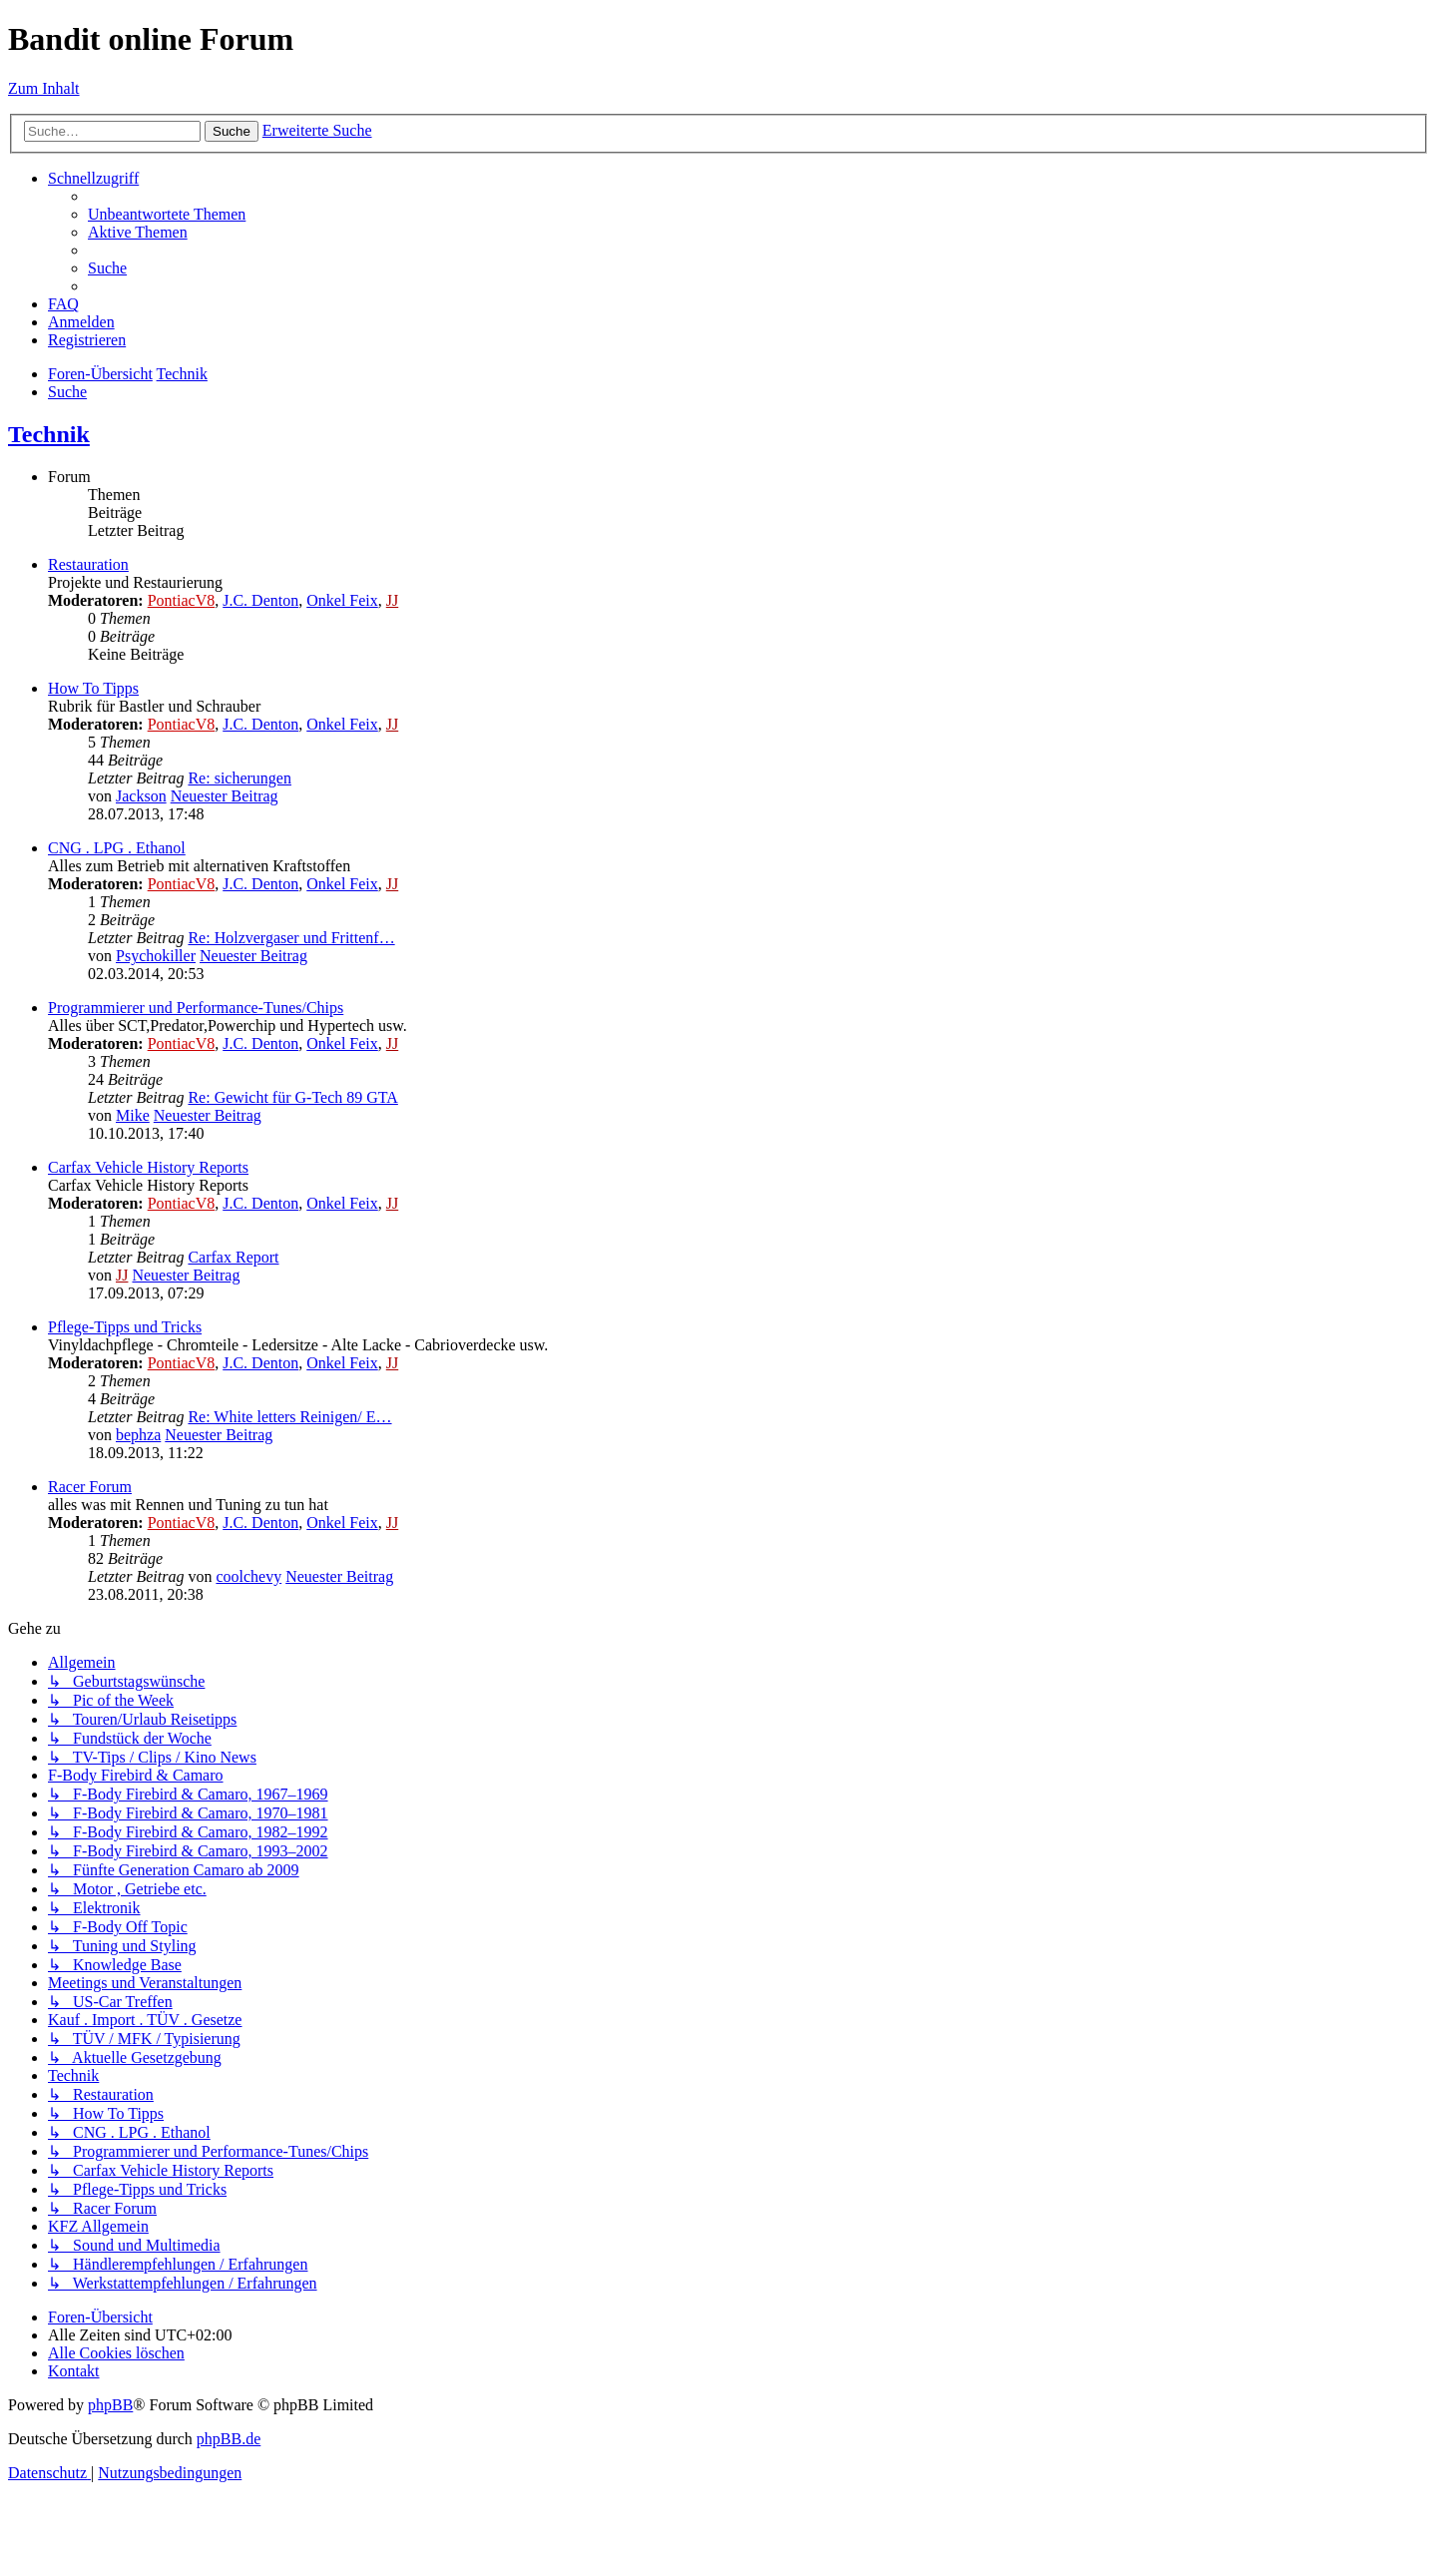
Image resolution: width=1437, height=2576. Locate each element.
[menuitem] (166, 214)
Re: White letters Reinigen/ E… (289, 1416)
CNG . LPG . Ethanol (117, 847)
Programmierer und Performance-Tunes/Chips (195, 1007)
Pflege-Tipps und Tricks (125, 1326)
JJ (392, 600)
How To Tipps (93, 688)
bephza (138, 1434)
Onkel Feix (342, 600)
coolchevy (248, 1576)
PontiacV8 (182, 600)
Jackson (141, 795)
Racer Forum (90, 1486)
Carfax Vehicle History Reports (148, 1167)
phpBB (110, 2404)
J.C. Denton (260, 600)
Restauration (88, 564)
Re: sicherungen (239, 778)
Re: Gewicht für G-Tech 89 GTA (292, 1097)
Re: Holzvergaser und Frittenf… (291, 937)
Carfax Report (233, 1257)
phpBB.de (228, 2438)
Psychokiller (156, 955)
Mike (133, 1115)
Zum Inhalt (44, 88)
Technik (49, 434)
